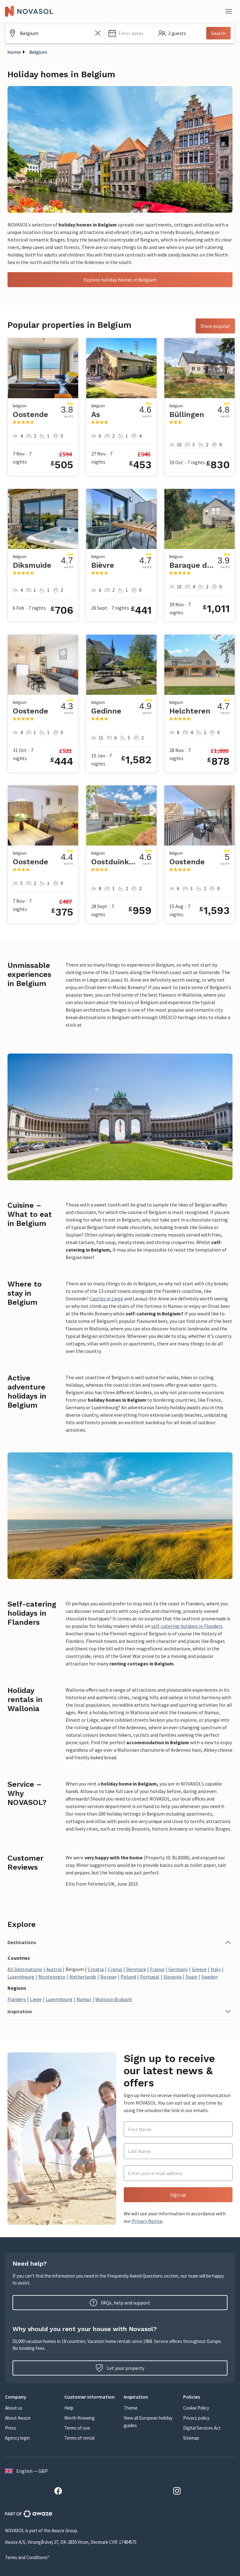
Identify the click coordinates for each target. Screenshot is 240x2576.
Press (10, 2428)
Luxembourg (21, 1977)
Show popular (215, 326)
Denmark (136, 1969)
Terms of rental (79, 2438)
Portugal (149, 1977)
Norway (108, 1977)
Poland (128, 1977)
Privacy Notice (146, 2221)
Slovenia (172, 1977)
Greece (199, 1969)
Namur (84, 1999)
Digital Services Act (202, 2428)
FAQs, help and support (120, 2302)
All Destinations (25, 1969)
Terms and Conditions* (27, 2557)
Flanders (17, 1999)
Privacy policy (196, 2418)
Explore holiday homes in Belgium (120, 280)
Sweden (210, 1977)
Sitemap (191, 2438)
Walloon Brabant (113, 1999)
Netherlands (82, 1977)
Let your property (120, 2368)
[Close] (228, 11)
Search (218, 33)
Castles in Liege (106, 1298)
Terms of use (77, 2428)
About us (13, 2408)
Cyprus (115, 1969)
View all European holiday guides (148, 2421)
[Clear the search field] (97, 33)
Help (68, 2408)
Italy (216, 1969)
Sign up (178, 2195)
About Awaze (18, 2418)
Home (14, 52)
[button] (129, 33)
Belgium (38, 52)
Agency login (17, 2438)
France (157, 1969)
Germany (178, 1969)
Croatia (96, 1969)
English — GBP (26, 2471)
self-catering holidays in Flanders (186, 1626)
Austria (54, 1969)
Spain (192, 1977)
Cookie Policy (196, 2408)
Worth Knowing (79, 2418)
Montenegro (51, 1977)
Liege (36, 1999)
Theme (131, 2408)
